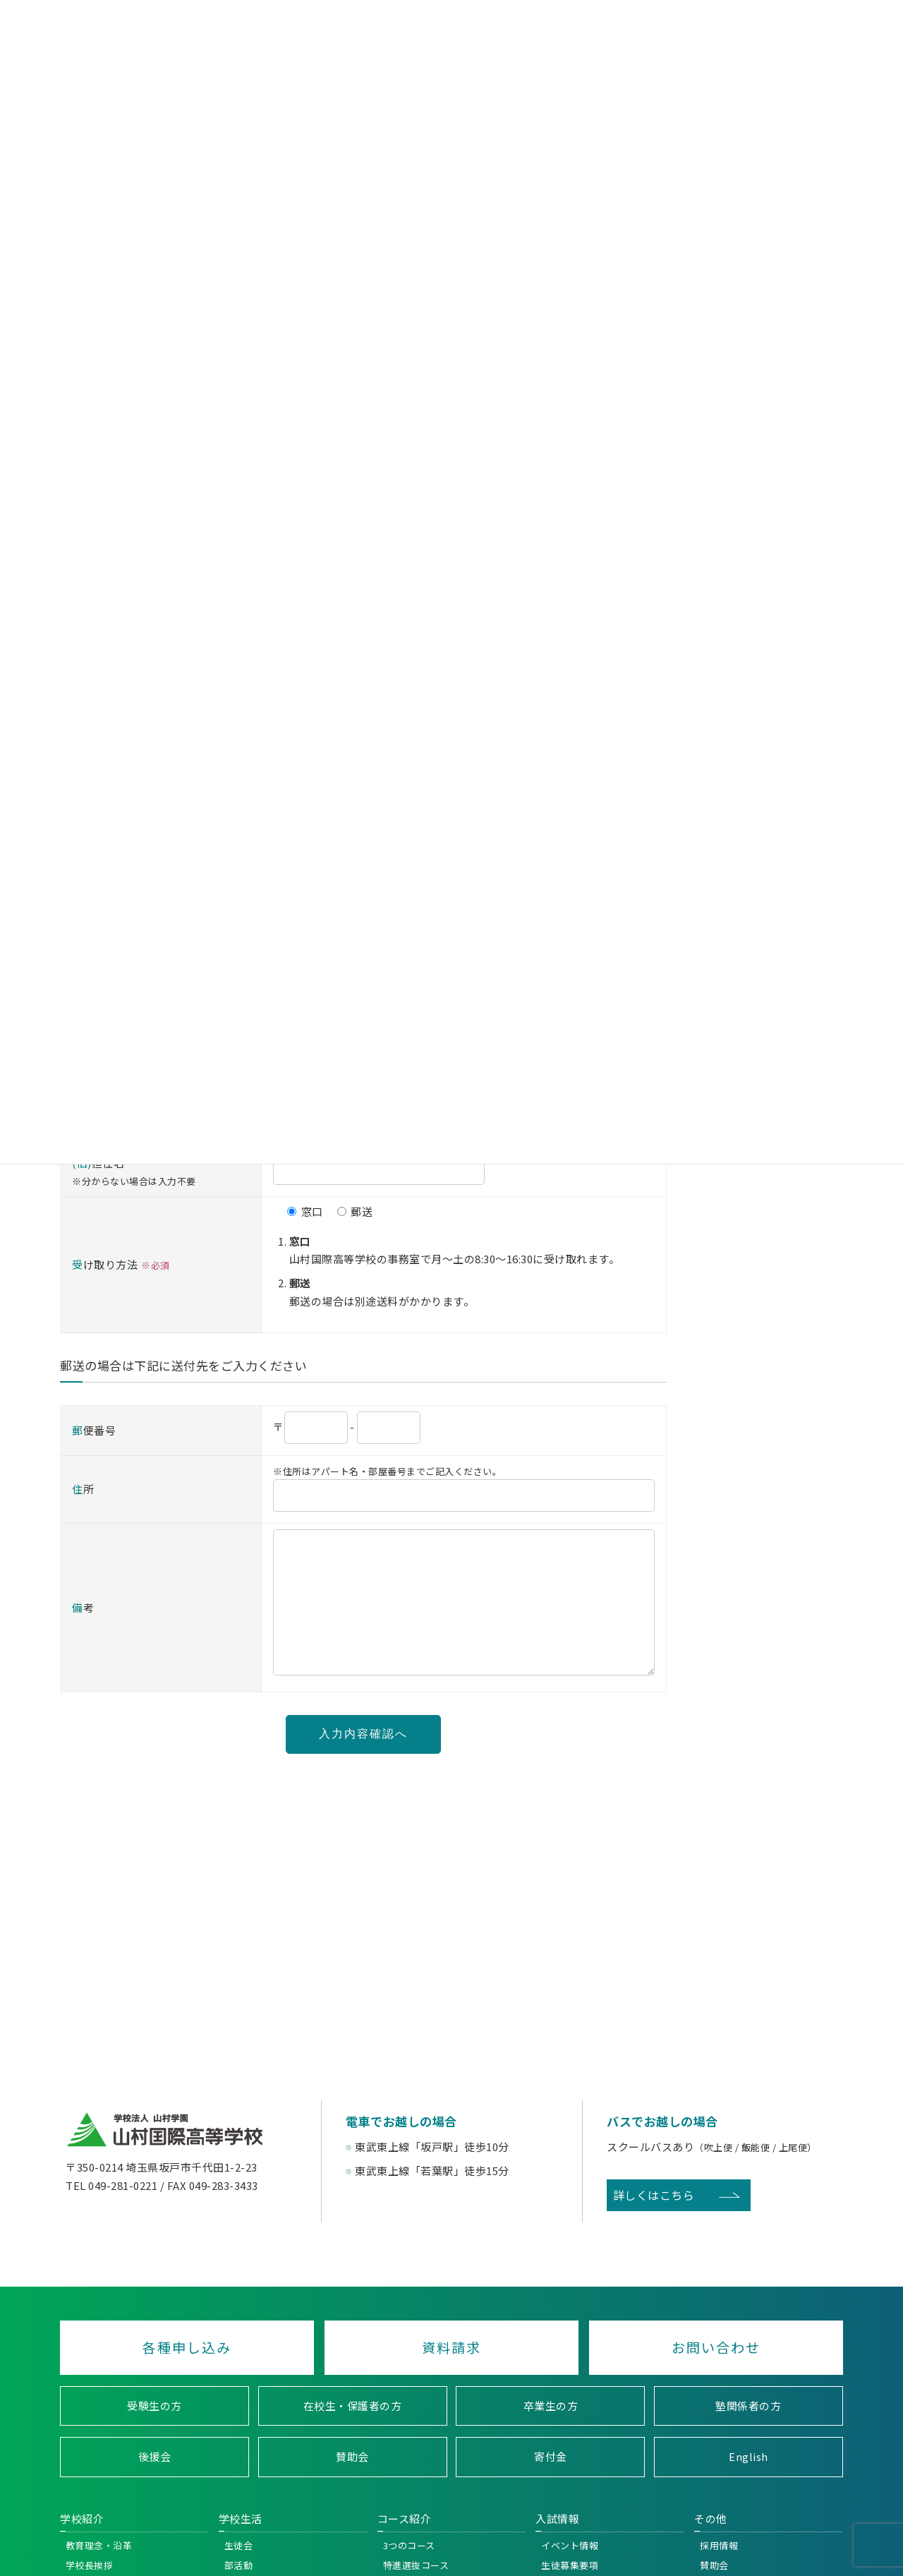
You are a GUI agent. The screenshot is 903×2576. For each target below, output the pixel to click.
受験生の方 (153, 2433)
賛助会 (352, 2484)
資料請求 (451, 2375)
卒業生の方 (550, 2433)
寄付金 (550, 2484)
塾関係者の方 (749, 2433)
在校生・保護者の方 (352, 2433)
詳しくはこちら (653, 2223)
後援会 (154, 2484)
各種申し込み (185, 2375)
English (749, 2484)
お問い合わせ (717, 2375)
